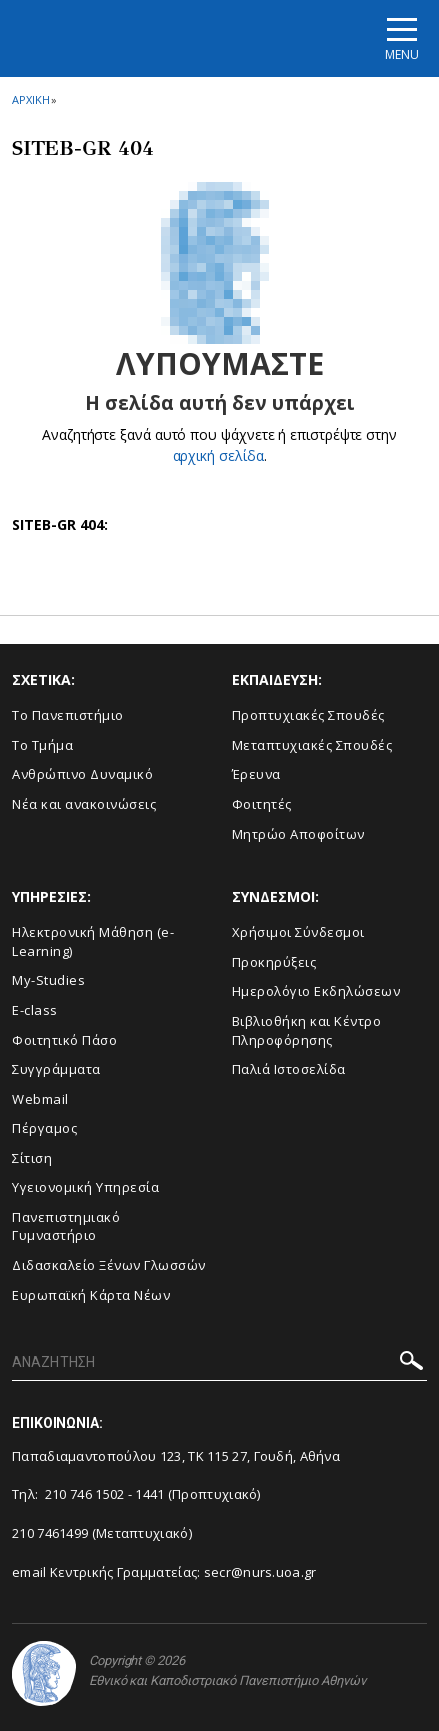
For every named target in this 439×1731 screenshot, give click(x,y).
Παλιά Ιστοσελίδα (289, 1069)
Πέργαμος (44, 1128)
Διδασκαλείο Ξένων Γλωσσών (109, 1265)
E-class (35, 1010)
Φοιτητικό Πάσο (64, 1040)
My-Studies (48, 980)
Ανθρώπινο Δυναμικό (82, 774)
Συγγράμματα (56, 1069)
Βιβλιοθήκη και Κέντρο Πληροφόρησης (307, 1030)
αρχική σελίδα (218, 455)
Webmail (40, 1099)
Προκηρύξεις (274, 962)
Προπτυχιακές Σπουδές (308, 715)
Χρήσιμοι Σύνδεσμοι (298, 932)
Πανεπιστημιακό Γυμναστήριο (66, 1226)
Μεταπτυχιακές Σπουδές (312, 745)
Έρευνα (256, 774)
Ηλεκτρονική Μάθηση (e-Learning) (93, 941)
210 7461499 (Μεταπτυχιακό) (102, 1533)
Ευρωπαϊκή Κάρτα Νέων (91, 1295)
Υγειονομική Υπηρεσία (85, 1187)
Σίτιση (32, 1158)
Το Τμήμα (42, 745)
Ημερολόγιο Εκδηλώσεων (316, 991)
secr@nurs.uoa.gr (260, 1572)
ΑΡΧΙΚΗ (30, 99)
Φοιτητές (262, 804)
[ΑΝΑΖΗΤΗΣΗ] (219, 1363)
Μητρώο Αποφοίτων (298, 834)
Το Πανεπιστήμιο (68, 715)
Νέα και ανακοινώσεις (84, 804)
